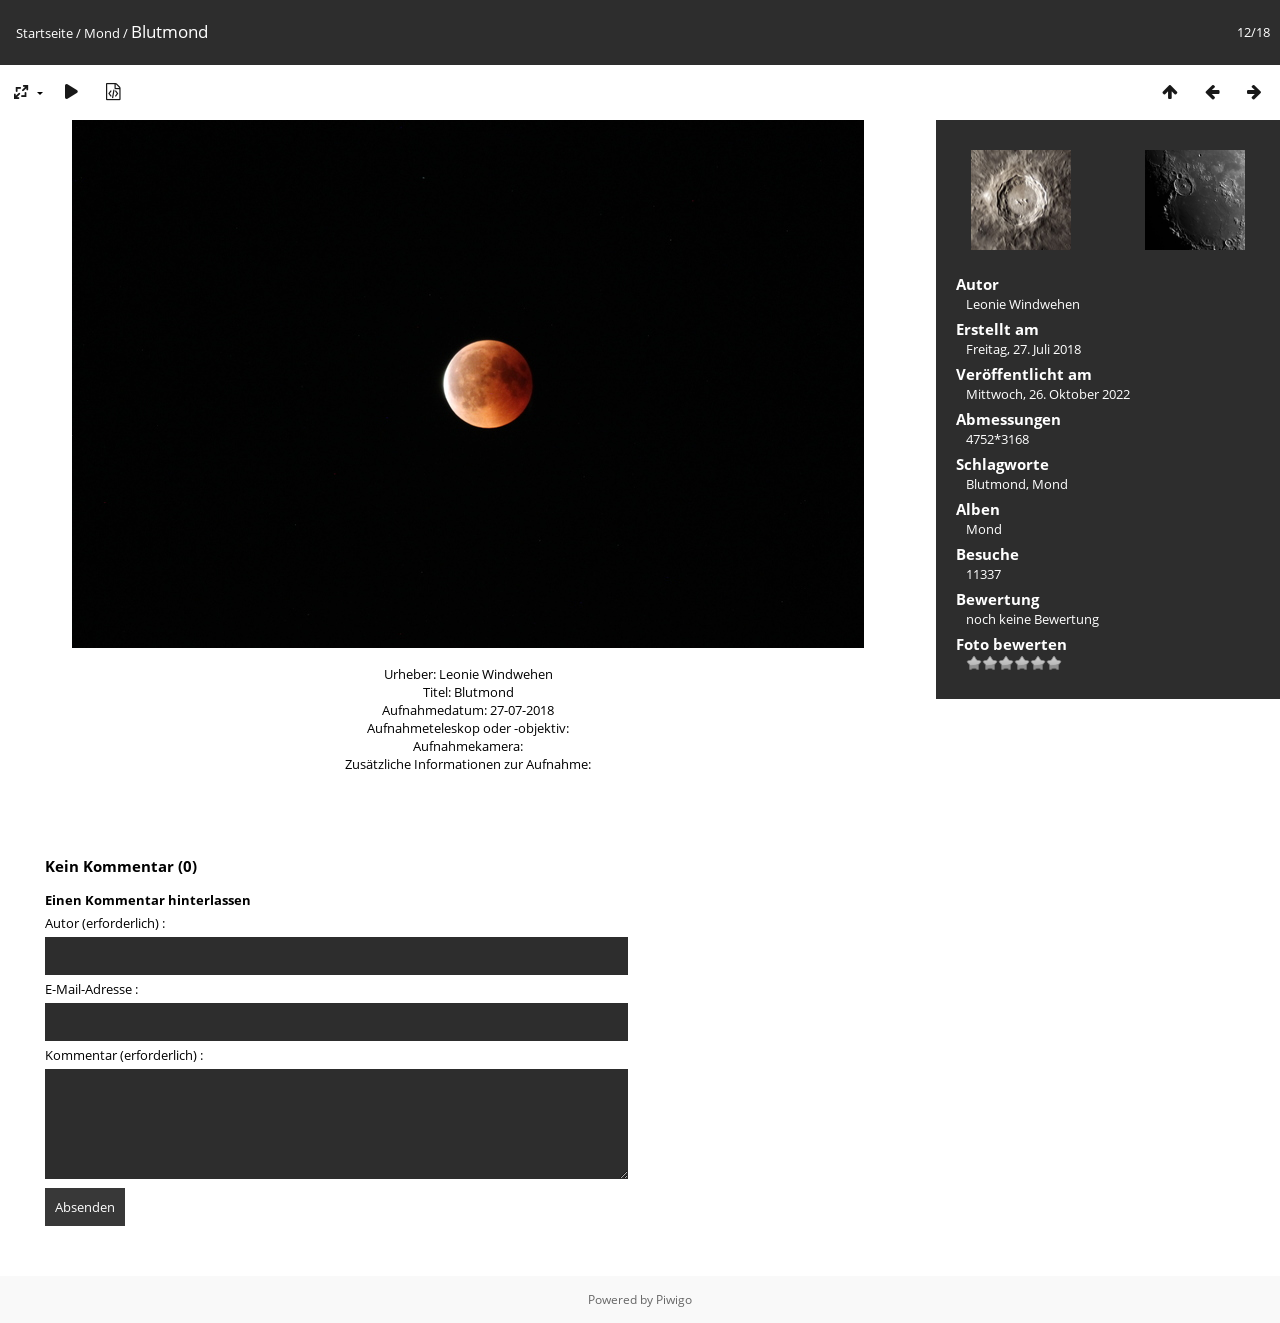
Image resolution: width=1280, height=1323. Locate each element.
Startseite (44, 33)
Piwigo (674, 1299)
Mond (102, 33)
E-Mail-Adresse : (91, 989)
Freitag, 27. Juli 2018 (1023, 349)
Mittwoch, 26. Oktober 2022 (1048, 394)
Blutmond (996, 484)
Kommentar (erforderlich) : (124, 1055)
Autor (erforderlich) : (105, 923)
